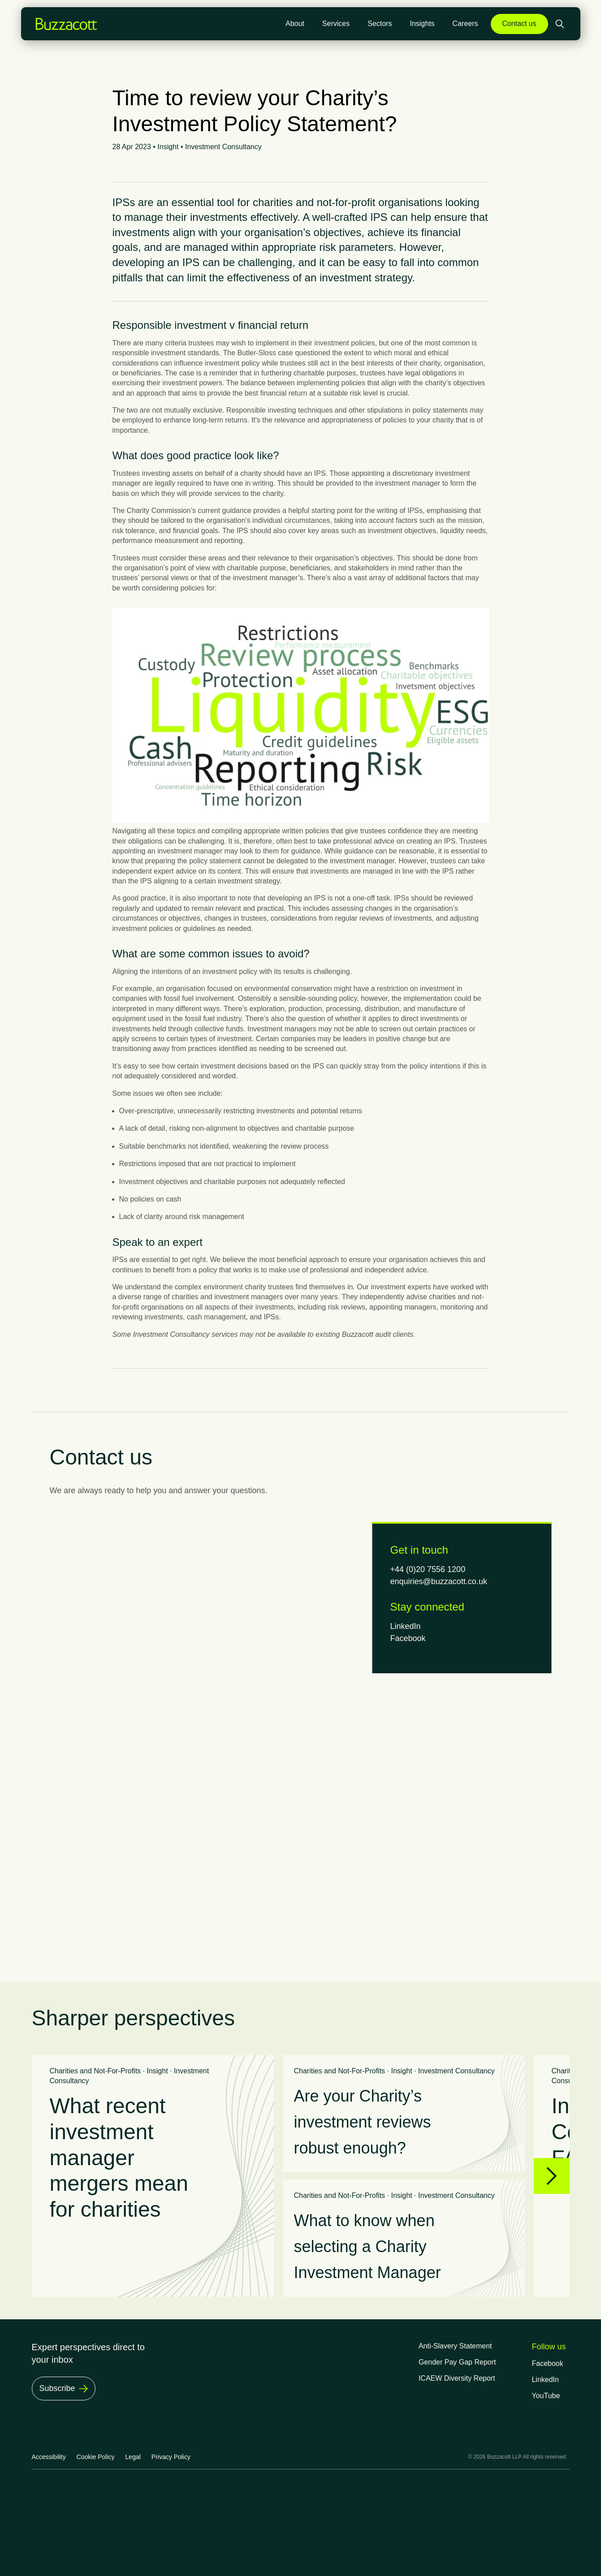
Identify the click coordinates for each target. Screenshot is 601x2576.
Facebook (408, 1638)
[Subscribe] (63, 2388)
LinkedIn (405, 1626)
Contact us (519, 23)
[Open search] (560, 24)
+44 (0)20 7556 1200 (428, 1569)
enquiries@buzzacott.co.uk (438, 1581)
